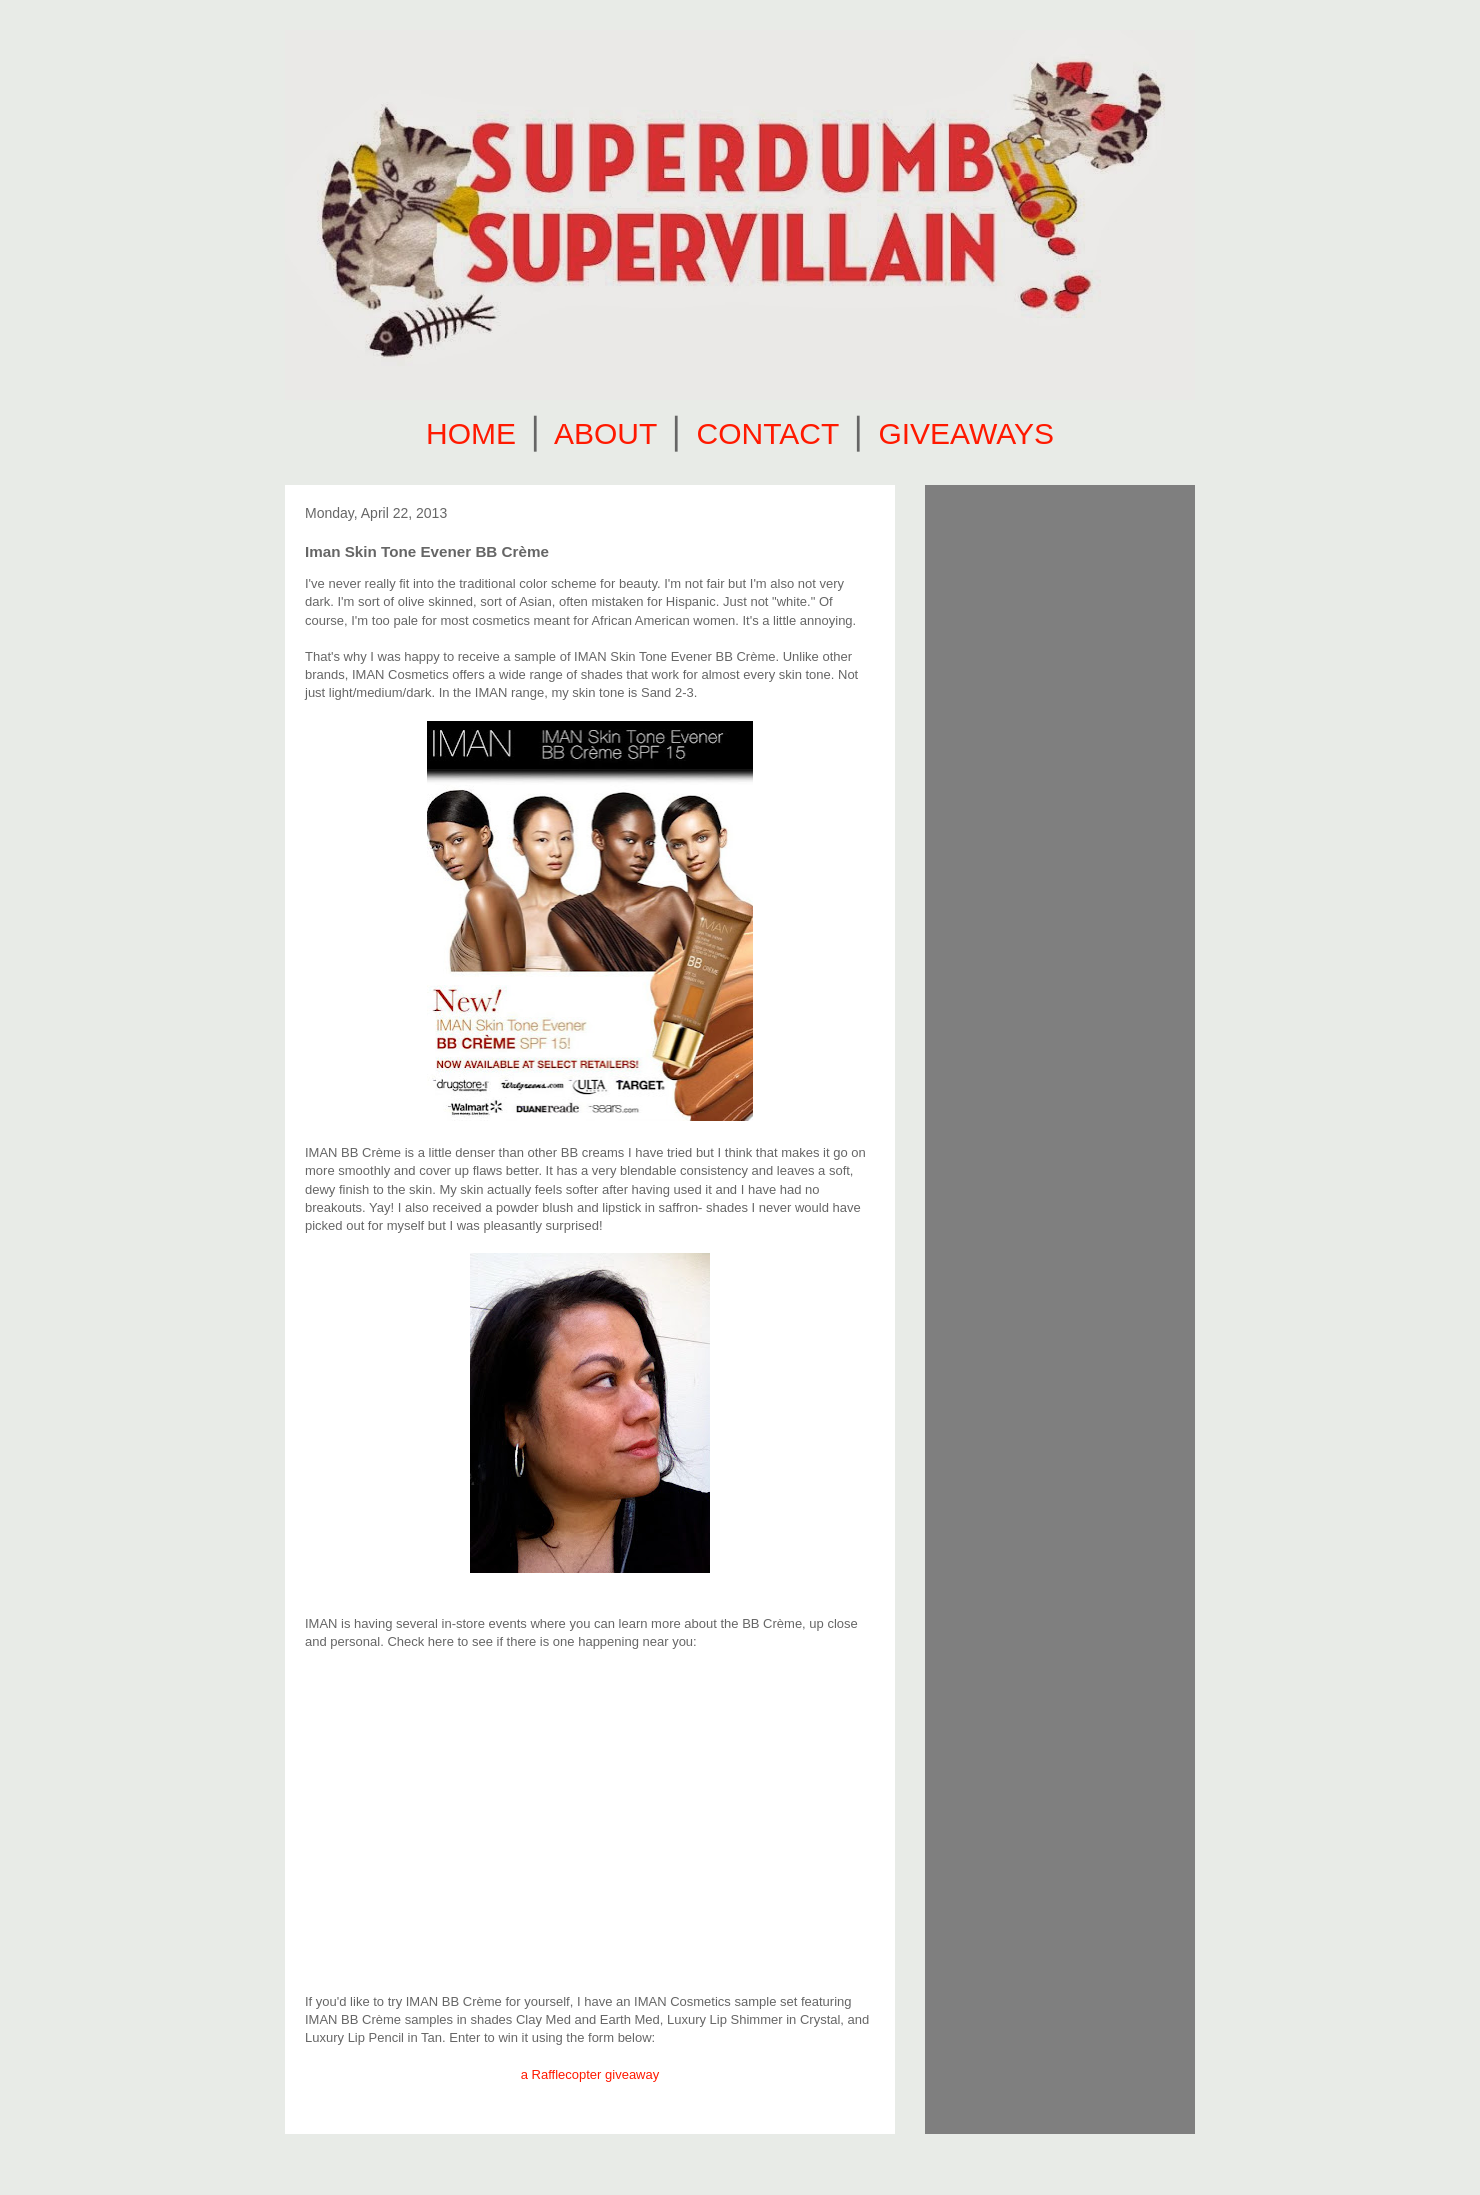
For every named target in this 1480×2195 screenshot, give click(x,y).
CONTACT (768, 433)
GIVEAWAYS (966, 433)
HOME (471, 433)
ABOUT (605, 433)
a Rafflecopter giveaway (590, 2074)
